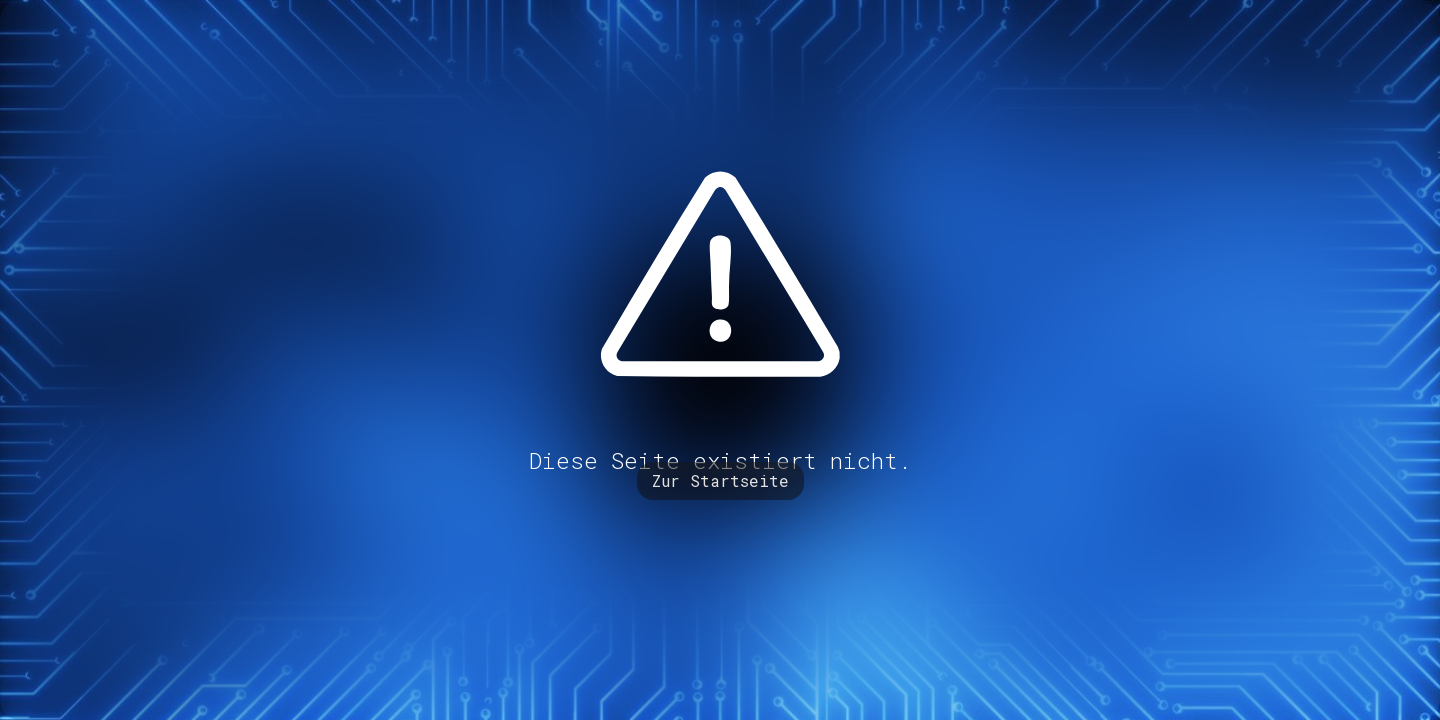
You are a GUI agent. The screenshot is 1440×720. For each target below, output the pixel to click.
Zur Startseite (720, 480)
